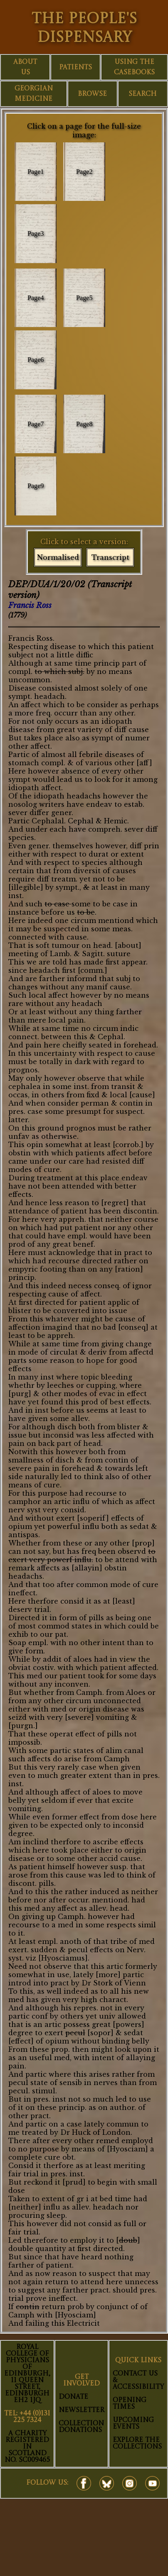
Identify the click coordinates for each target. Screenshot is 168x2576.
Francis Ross (30, 605)
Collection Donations (81, 2427)
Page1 (35, 171)
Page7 (35, 423)
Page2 (84, 171)
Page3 (35, 233)
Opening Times (129, 2403)
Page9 (35, 485)
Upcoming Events (133, 2423)
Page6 (35, 359)
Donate (73, 2397)
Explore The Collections (137, 2443)
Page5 (84, 297)
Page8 (84, 423)
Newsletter (81, 2410)
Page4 (35, 297)
